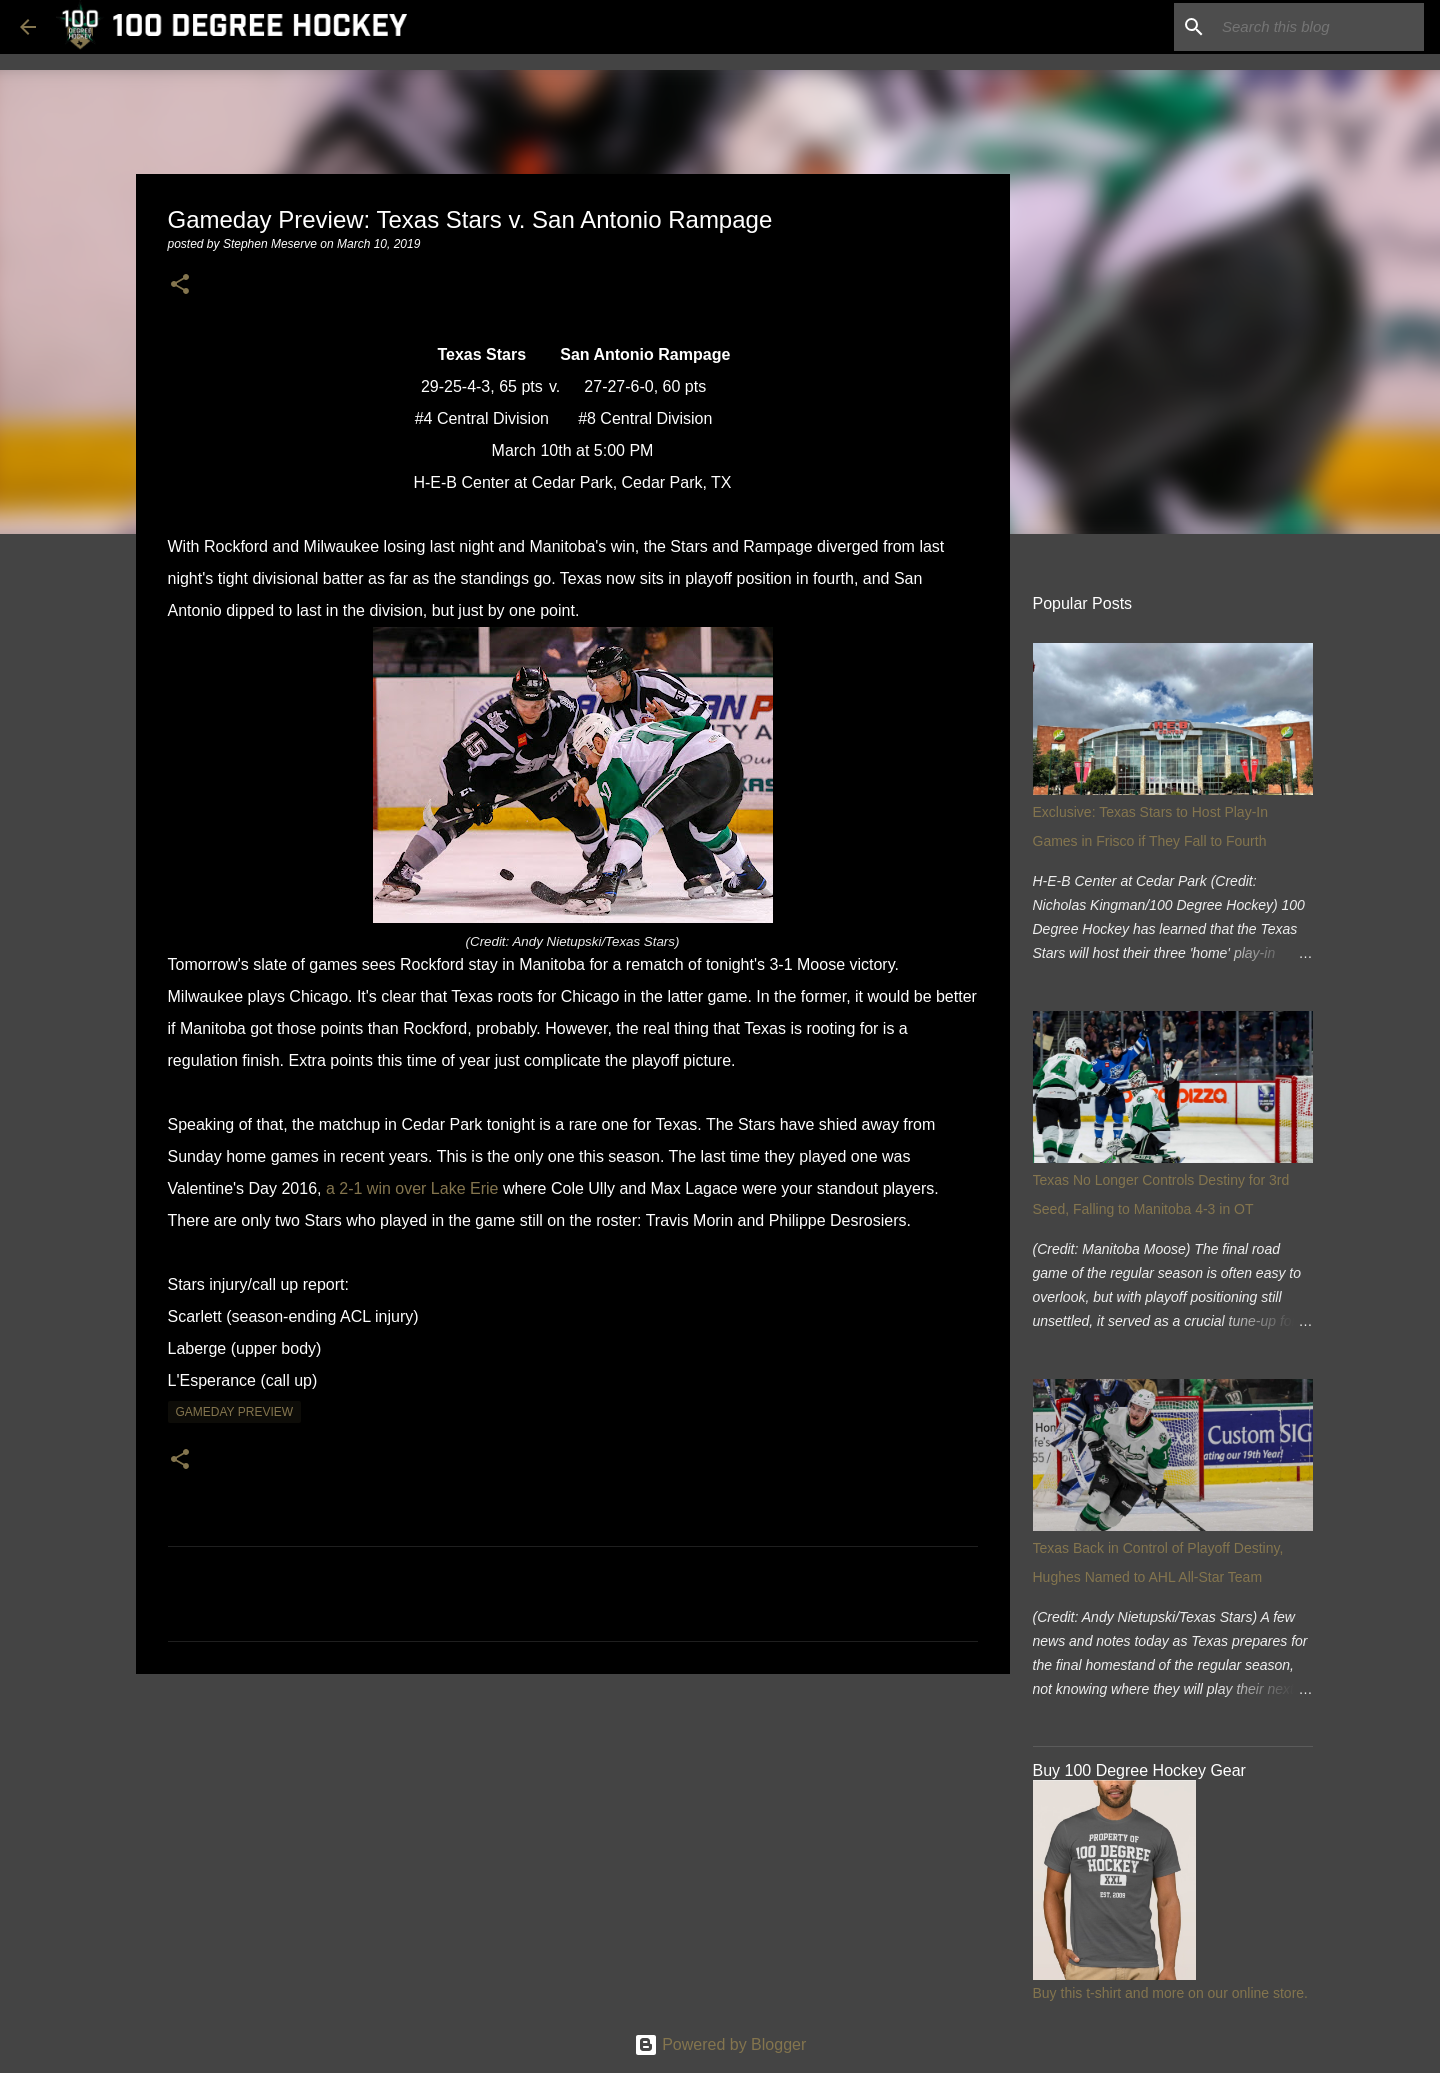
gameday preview (235, 1412)
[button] (180, 285)
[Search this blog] (1319, 27)
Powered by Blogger (720, 2044)
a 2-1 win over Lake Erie (412, 1188)
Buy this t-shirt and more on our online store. (1170, 1993)
